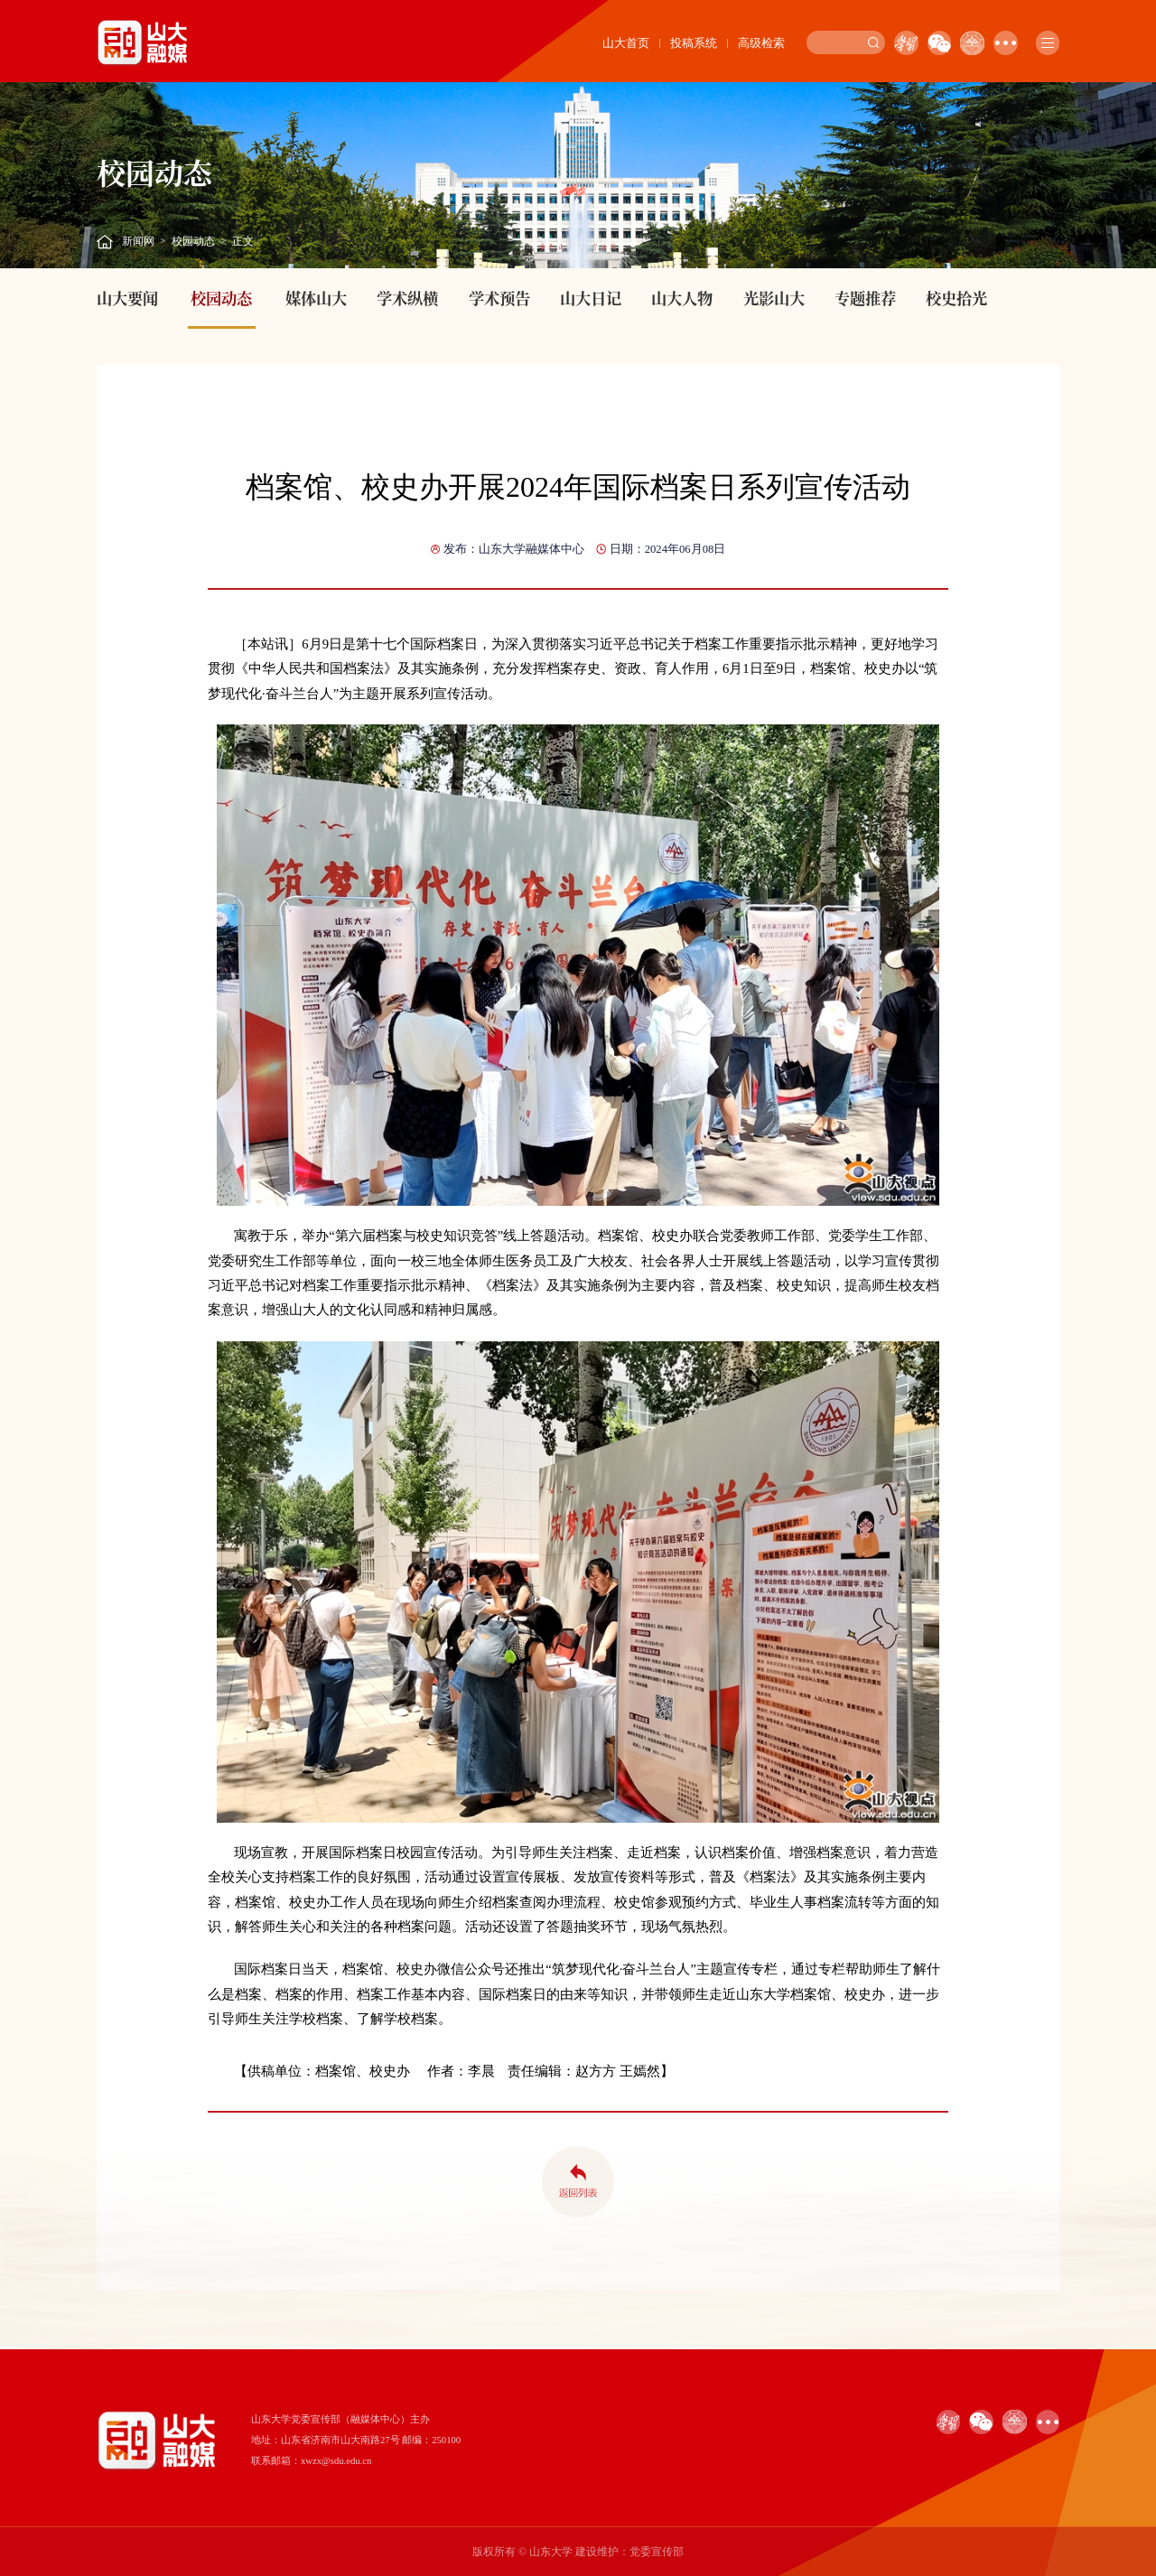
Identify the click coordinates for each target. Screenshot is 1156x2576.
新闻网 (138, 241)
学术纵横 (407, 297)
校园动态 (193, 241)
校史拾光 (956, 297)
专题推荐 (865, 297)
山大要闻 (127, 297)
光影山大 (774, 297)
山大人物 (682, 297)
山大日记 (590, 297)
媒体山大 (316, 297)
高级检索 (761, 43)
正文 (243, 241)
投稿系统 (693, 43)
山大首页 (625, 43)
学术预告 (499, 297)
